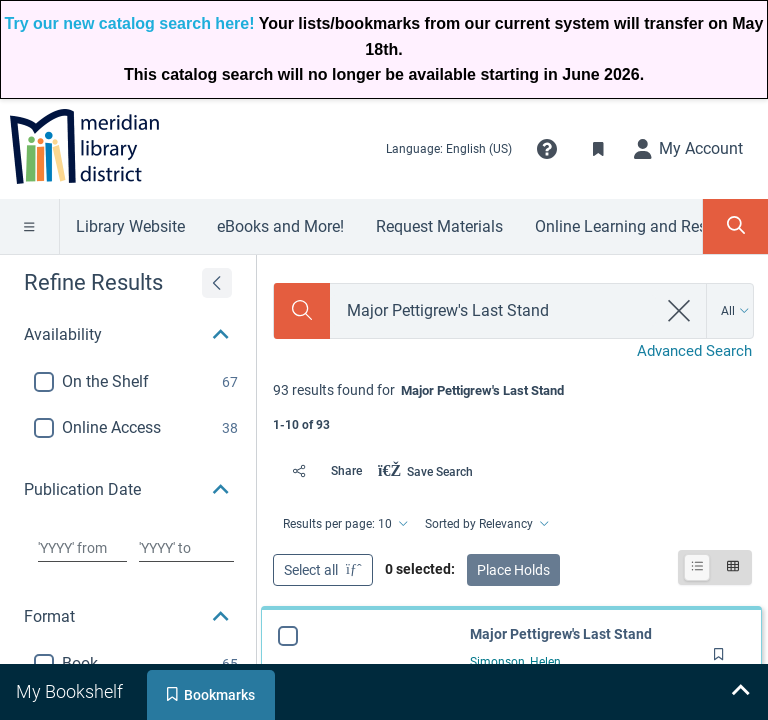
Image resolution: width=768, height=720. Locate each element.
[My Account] (689, 149)
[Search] (302, 311)
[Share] (321, 471)
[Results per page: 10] (344, 524)
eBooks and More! (280, 226)
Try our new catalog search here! (130, 23)
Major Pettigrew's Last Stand (561, 634)
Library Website (130, 226)
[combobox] (493, 310)
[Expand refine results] (217, 283)
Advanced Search (694, 351)
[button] (547, 149)
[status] (512, 405)
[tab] (71, 692)
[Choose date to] (186, 548)
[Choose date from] (82, 548)
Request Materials (439, 226)
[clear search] (679, 311)
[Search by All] (735, 311)
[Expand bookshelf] (740, 692)
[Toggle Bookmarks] (599, 149)
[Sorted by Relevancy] (485, 524)
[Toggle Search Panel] (735, 226)
